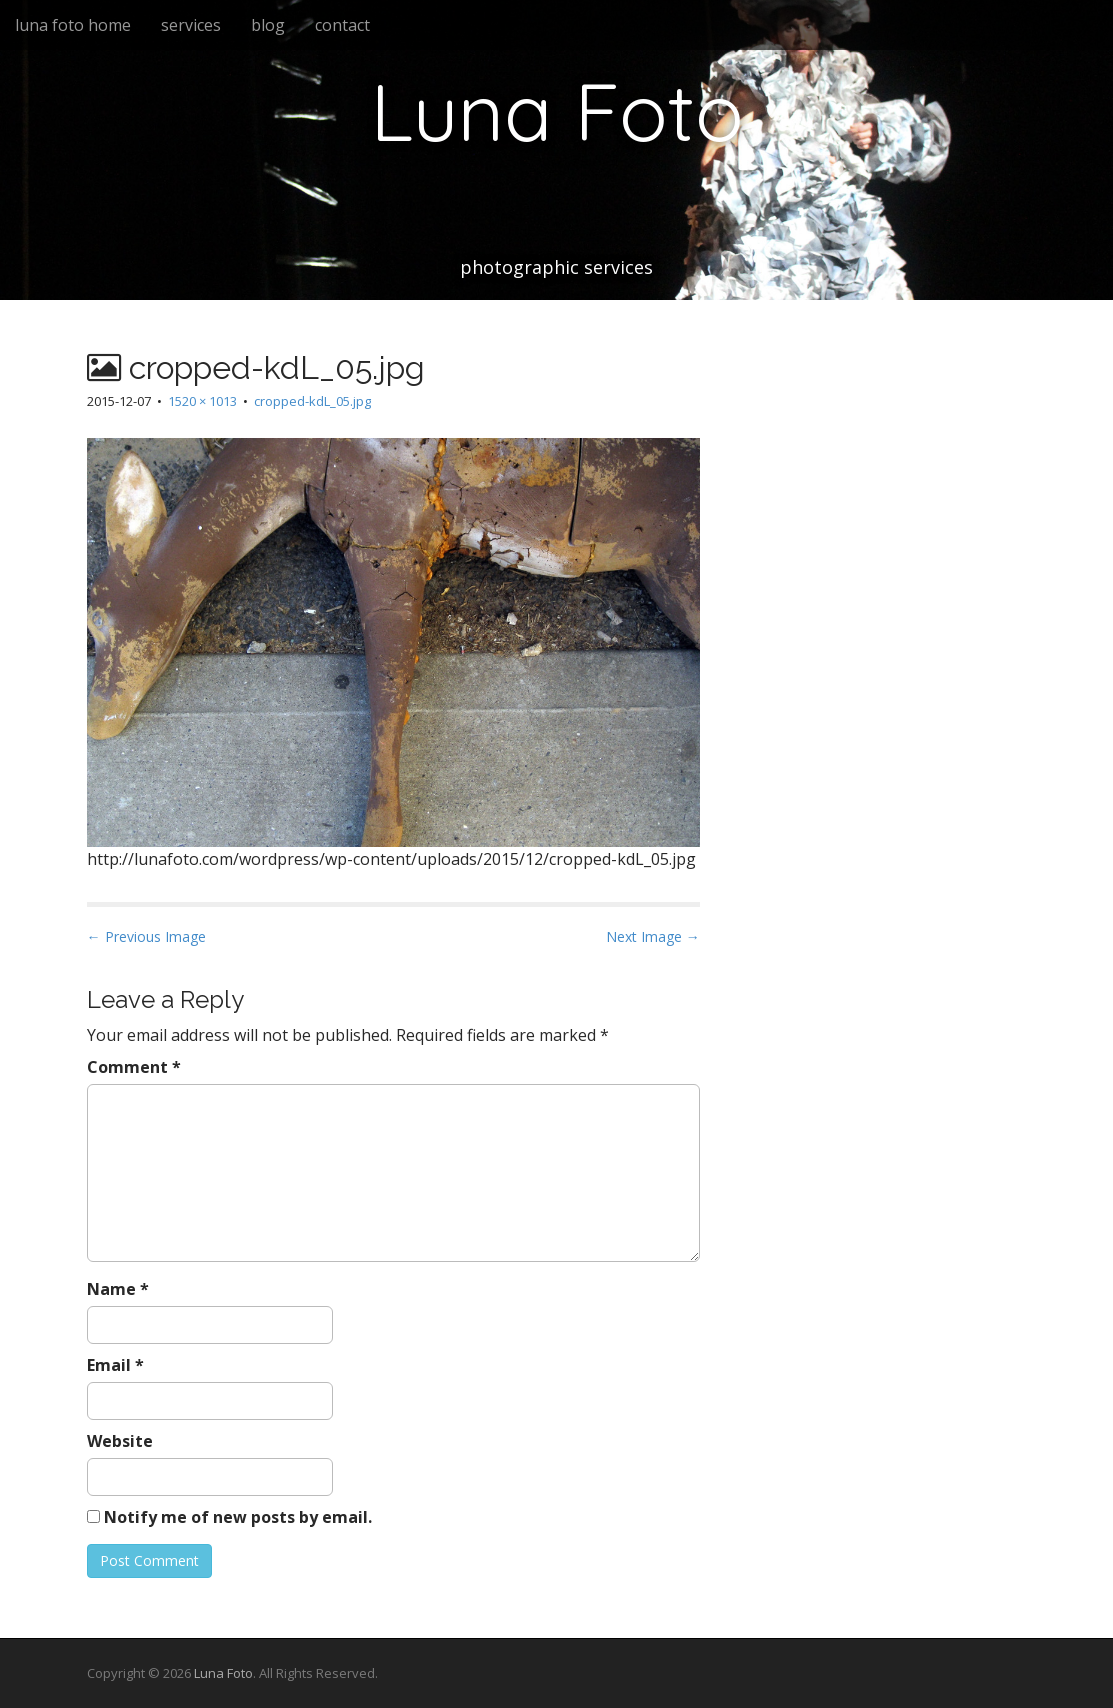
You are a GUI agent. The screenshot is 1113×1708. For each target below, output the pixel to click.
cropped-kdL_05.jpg (312, 401)
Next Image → (653, 936)
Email (115, 1365)
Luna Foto (557, 111)
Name (118, 1289)
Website (120, 1441)
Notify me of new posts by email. (238, 1517)
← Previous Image (146, 936)
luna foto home (73, 25)
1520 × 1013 (202, 401)
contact (342, 25)
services (191, 25)
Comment (134, 1067)
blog (268, 25)
